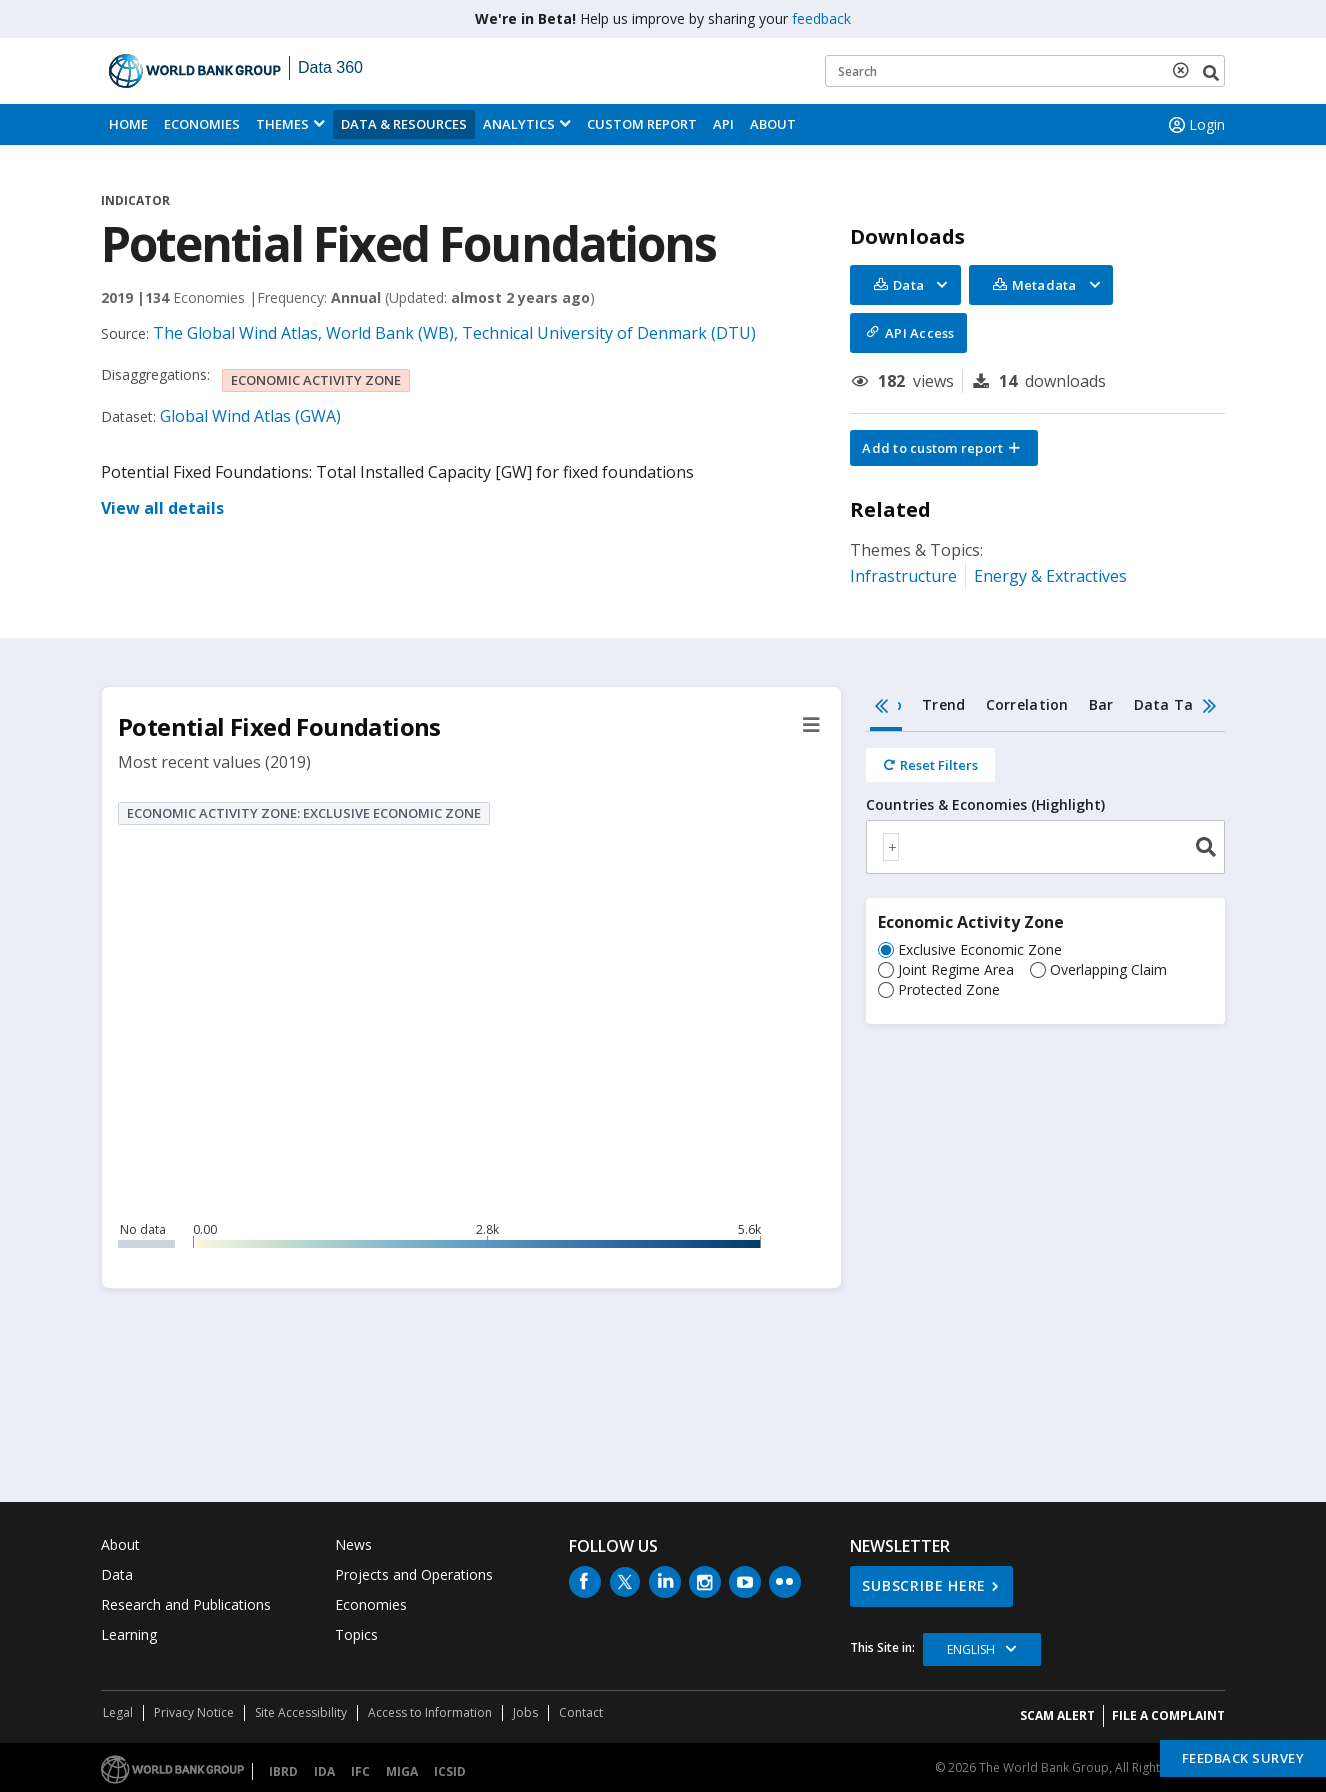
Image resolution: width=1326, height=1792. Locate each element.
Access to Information (430, 1712)
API (723, 124)
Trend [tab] (943, 704)
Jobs (525, 1712)
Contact (581, 1712)
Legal (118, 1712)
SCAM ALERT (1057, 1715)
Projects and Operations (414, 1574)
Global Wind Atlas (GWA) (250, 416)
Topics (356, 1634)
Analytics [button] (519, 124)
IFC (360, 1771)
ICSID (450, 1771)
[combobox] (1045, 847)
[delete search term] (1185, 70)
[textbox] (891, 847)
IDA (324, 1771)
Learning (129, 1634)
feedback (821, 18)
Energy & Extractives (1050, 576)
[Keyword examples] (1025, 71)
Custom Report (642, 124)
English (971, 1649)
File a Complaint (1168, 1715)
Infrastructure (903, 576)
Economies (202, 124)
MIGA (402, 1771)
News (353, 1544)
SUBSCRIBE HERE (924, 1585)
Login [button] (1195, 125)
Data (117, 1574)
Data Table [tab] (1175, 704)
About (773, 124)
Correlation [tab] (1027, 704)
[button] (944, 448)
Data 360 (330, 67)
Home (128, 124)
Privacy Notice (194, 1712)
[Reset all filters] (930, 765)
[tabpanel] (1045, 889)
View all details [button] (162, 508)
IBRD (283, 1771)
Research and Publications (186, 1604)
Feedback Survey (1243, 1758)
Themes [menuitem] (282, 124)
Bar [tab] (1101, 704)
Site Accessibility (301, 1712)
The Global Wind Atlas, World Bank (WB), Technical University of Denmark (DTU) (454, 333)
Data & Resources (404, 124)
